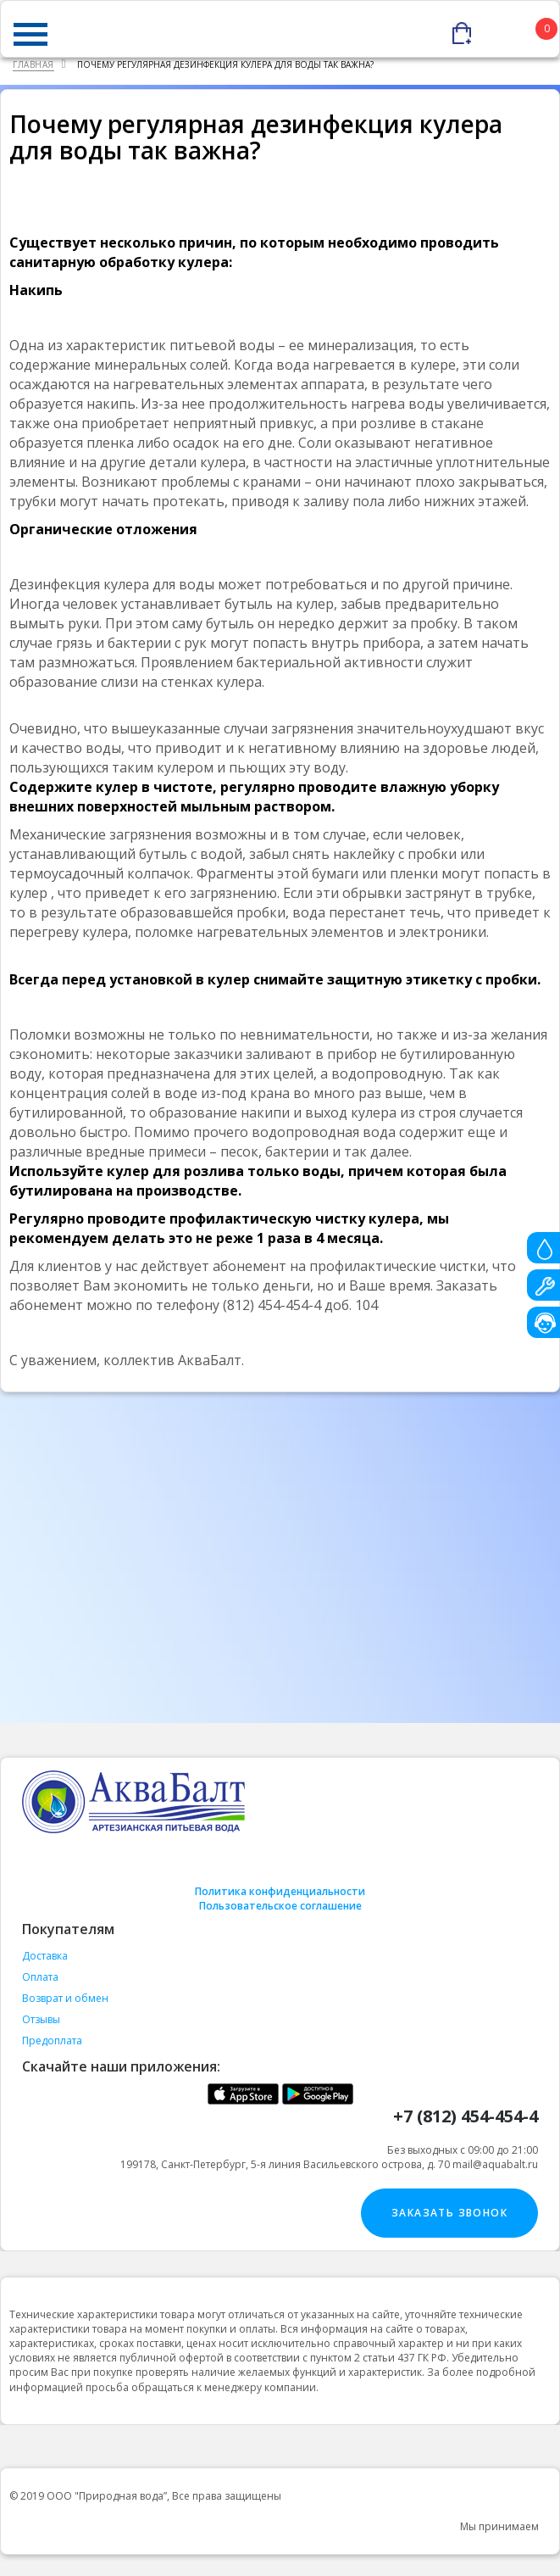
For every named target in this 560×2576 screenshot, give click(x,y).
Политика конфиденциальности (280, 1891)
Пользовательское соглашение (280, 1906)
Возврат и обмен (65, 1998)
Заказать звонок (449, 2212)
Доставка (45, 1956)
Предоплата (52, 2040)
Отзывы (41, 2019)
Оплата (40, 1977)
